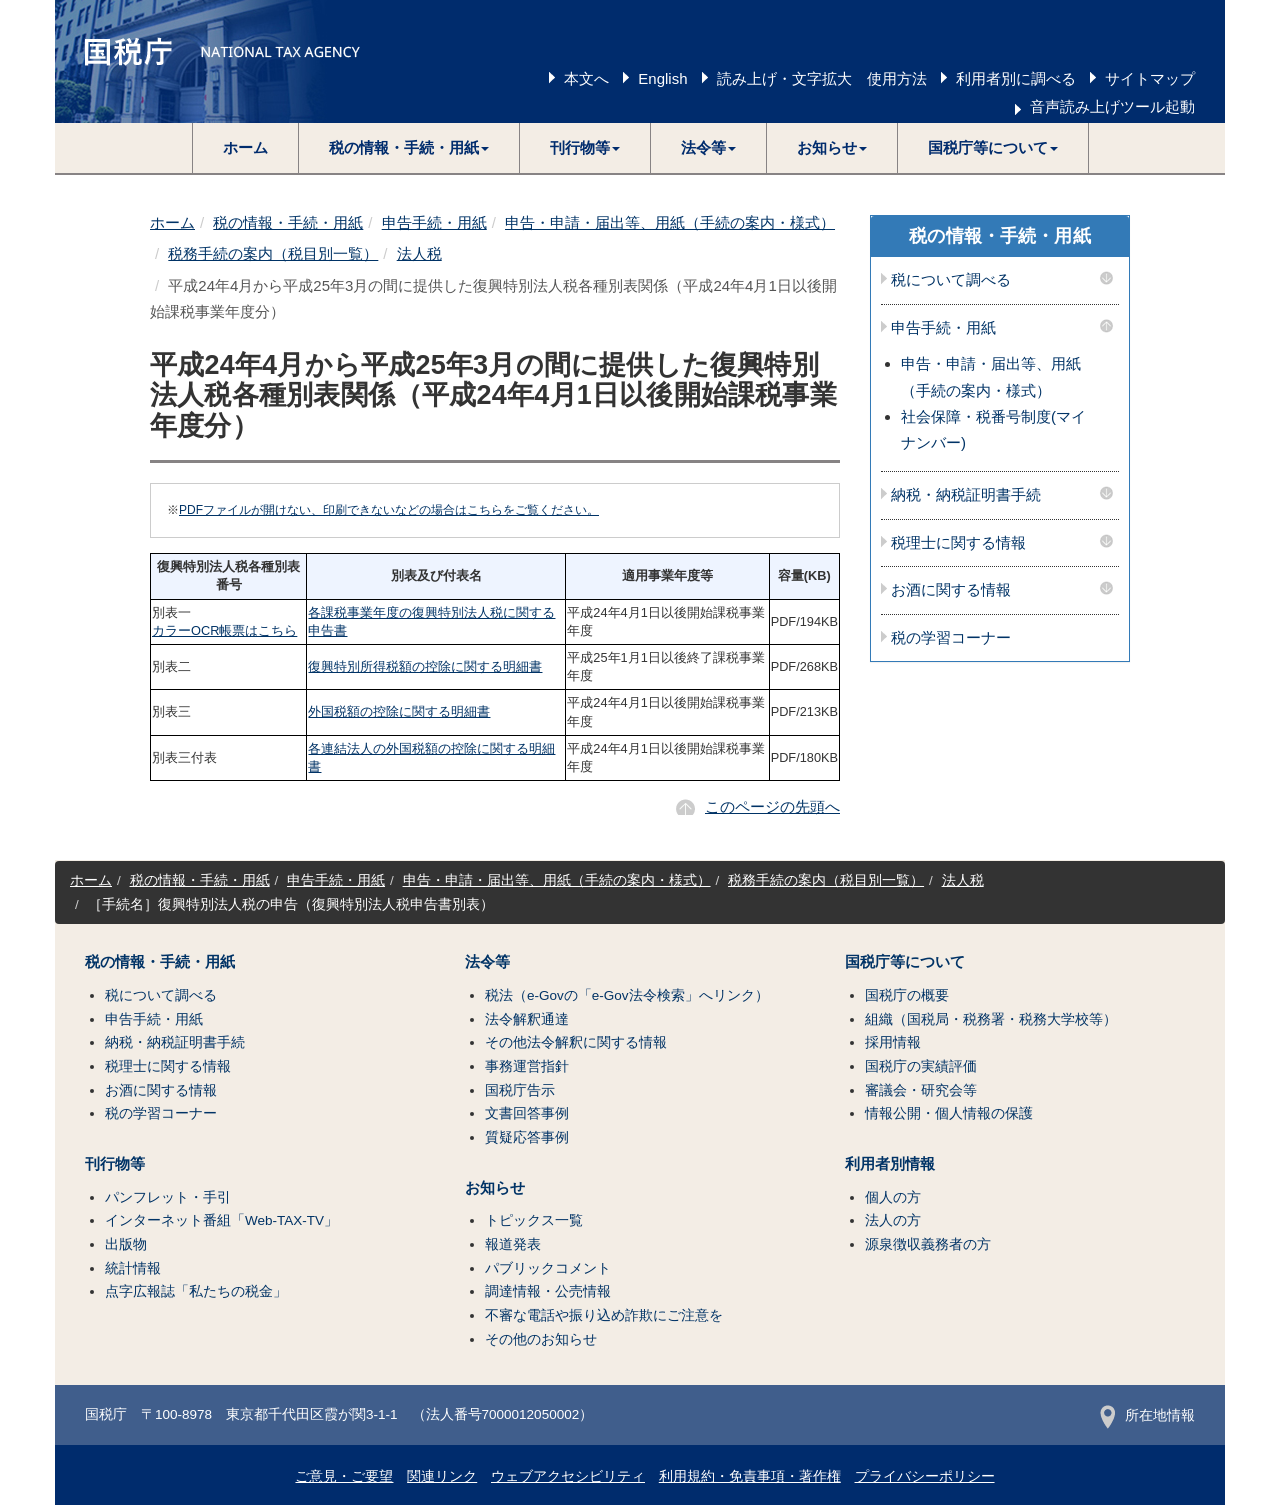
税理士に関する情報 (958, 543)
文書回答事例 (527, 1113)
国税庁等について (905, 962)
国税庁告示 (520, 1090)
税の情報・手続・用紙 (288, 222)
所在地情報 (1147, 1415)
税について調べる (951, 280)
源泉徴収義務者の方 (928, 1244)
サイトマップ (1150, 78)
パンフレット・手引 (168, 1197)
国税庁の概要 (907, 995)
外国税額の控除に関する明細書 (399, 711)
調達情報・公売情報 (548, 1291)
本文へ (586, 78)
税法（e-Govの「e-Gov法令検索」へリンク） (627, 995)
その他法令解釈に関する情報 (576, 1042)
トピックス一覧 (534, 1220)
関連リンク (442, 1476)
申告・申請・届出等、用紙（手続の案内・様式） (670, 222)
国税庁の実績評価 (921, 1066)
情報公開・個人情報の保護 (949, 1113)
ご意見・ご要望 (344, 1476)
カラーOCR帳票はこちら (224, 630)
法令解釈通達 (527, 1019)
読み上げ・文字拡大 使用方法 (822, 78)
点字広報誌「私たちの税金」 (196, 1291)
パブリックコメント (548, 1268)
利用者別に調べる (1016, 78)
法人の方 (893, 1220)
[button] (409, 148)
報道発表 (513, 1244)
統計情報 (133, 1268)
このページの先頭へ (772, 806)
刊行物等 (115, 1164)
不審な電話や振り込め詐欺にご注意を (604, 1315)
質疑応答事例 (527, 1137)
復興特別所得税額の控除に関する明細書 (425, 666)
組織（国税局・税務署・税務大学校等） (991, 1019)
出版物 (126, 1244)
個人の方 (893, 1197)
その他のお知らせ (541, 1339)
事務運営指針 (527, 1066)
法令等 (487, 962)
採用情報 (893, 1042)
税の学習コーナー (951, 638)
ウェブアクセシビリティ (568, 1476)
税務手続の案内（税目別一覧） (273, 253)
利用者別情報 (890, 1164)
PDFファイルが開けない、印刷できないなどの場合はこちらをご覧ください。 (389, 510)
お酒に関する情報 (951, 590)
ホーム (245, 147)
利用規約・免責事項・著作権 (750, 1476)
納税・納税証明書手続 (966, 495)
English (662, 78)
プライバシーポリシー (925, 1476)
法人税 (419, 253)
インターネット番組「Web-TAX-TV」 (221, 1220)
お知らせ (495, 1188)
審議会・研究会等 (921, 1090)
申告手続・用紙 (434, 222)
